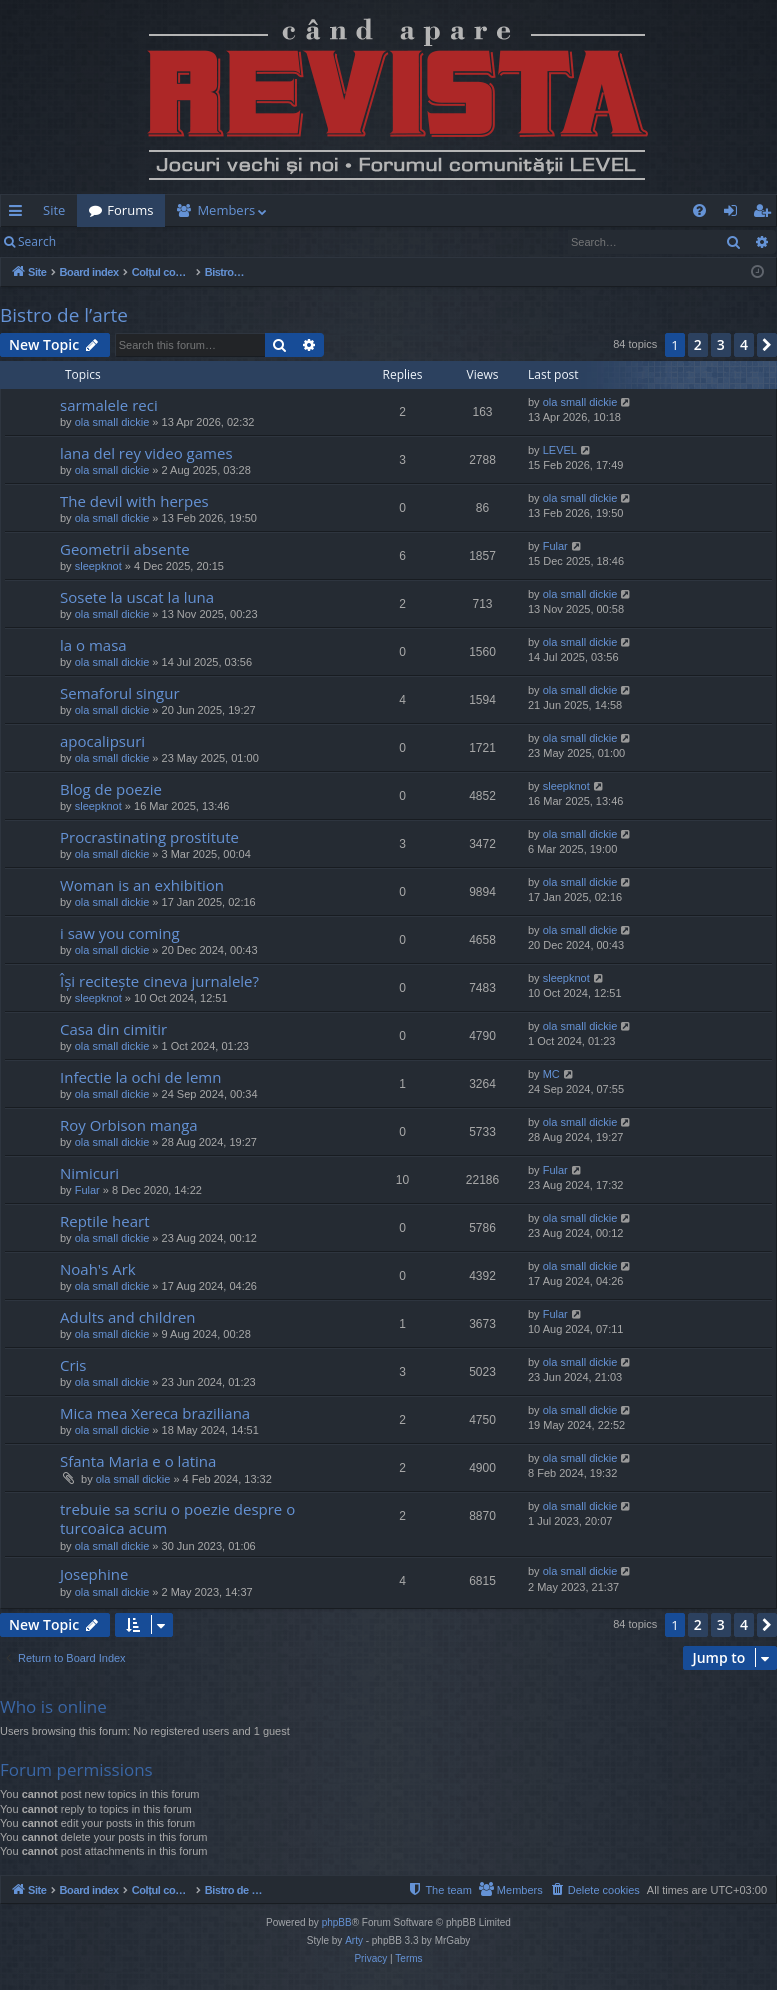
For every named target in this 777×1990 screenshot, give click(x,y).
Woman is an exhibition (142, 885)
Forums (130, 210)
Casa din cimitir (113, 1029)
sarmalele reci (109, 405)
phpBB (337, 1922)
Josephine (94, 1574)
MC (551, 1074)
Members (226, 210)
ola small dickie (112, 422)
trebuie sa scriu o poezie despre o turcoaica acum (177, 1518)
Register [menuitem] (766, 214)
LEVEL (560, 450)
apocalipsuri (102, 741)
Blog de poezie (111, 789)
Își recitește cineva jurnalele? (159, 981)
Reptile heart (105, 1221)
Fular (555, 546)
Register (166, 241)
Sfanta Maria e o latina (138, 1461)
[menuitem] (389, 210)
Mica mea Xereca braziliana (155, 1413)
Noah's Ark (98, 1269)
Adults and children (128, 1317)
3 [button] (721, 344)
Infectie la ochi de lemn (140, 1077)
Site (54, 210)
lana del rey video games (146, 453)
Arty (354, 1940)
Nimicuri (89, 1173)
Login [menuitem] (734, 214)
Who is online (53, 1706)
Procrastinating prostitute (149, 837)
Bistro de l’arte (64, 315)
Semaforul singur (120, 693)
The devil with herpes (134, 501)
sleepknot (98, 566)
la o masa (93, 645)
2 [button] (698, 344)
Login (100, 241)
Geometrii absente (125, 549)
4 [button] (744, 344)
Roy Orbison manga (129, 1125)
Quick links (19, 214)
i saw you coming (120, 933)
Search (37, 241)
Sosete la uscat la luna (137, 597)
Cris (73, 1365)
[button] (767, 345)
